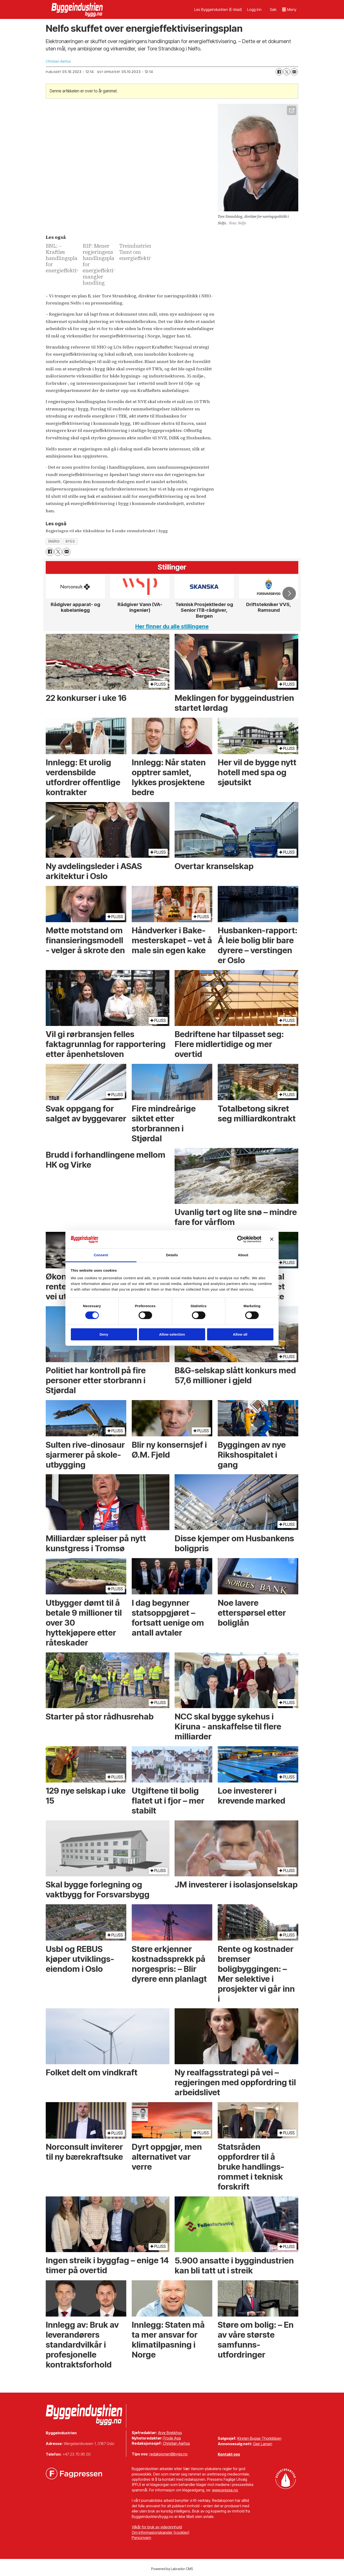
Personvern (141, 2537)
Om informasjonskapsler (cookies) (160, 2532)
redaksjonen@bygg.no (168, 2454)
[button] (289, 593)
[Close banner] (271, 1239)
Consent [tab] (101, 1255)
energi (54, 541)
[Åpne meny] (289, 9)
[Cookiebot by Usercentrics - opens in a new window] (240, 1239)
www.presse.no (225, 2490)
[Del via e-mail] (294, 71)
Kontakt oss (229, 2454)
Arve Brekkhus (170, 2432)
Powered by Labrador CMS (172, 2569)
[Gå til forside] (78, 9)
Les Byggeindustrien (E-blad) (218, 9)
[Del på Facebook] (279, 71)
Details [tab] (172, 1255)
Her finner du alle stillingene (172, 626)
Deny (104, 1334)
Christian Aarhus (176, 2443)
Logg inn (254, 9)
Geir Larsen (262, 2443)
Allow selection (172, 1334)
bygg (70, 541)
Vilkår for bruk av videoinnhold (157, 2527)
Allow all (240, 1334)
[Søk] (273, 9)
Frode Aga (172, 2438)
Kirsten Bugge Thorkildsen (259, 2438)
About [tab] (243, 1255)
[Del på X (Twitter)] (286, 71)
